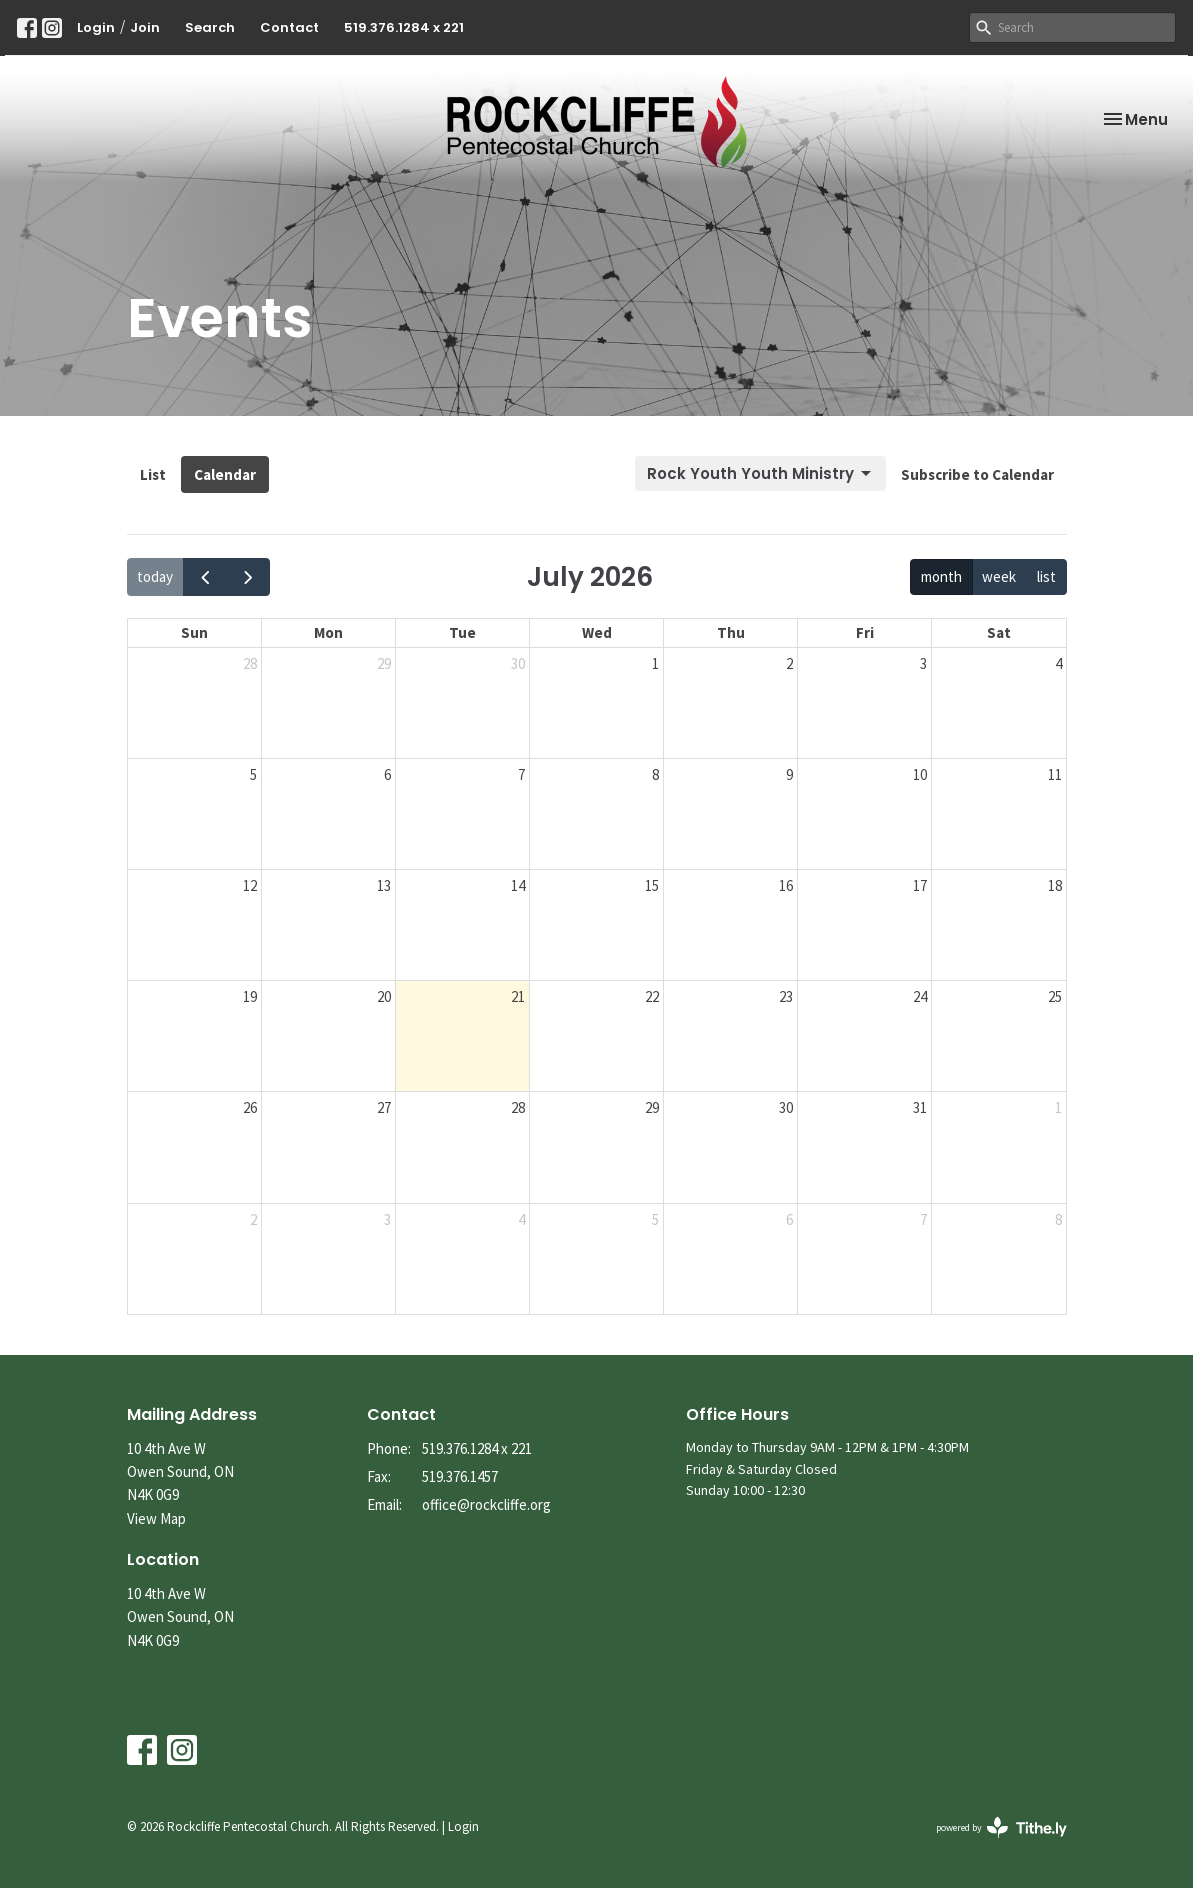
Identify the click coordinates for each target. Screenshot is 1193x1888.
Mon (328, 632)
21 (518, 996)
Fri (865, 632)
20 (384, 996)
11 (1055, 774)
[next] (248, 577)
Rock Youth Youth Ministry (760, 473)
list (1046, 576)
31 (920, 1107)
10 (920, 774)
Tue (462, 632)
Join (145, 27)
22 (652, 996)
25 (1055, 996)
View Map (156, 1518)
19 (250, 996)
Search (210, 27)
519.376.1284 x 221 (404, 27)
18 (1055, 885)
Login (96, 27)
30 (518, 663)
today (155, 576)
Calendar (225, 474)
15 (652, 885)
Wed (597, 632)
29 (384, 663)
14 (518, 885)
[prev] (205, 577)
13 (384, 885)
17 (920, 885)
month (941, 576)
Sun (194, 632)
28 (250, 663)
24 (920, 996)
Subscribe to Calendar (977, 474)
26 (250, 1107)
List (153, 474)
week (999, 576)
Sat (999, 632)
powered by (1001, 1827)
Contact (289, 27)
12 (250, 885)
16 (786, 885)
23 (786, 996)
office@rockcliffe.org (486, 1504)
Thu (731, 632)
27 (384, 1107)
